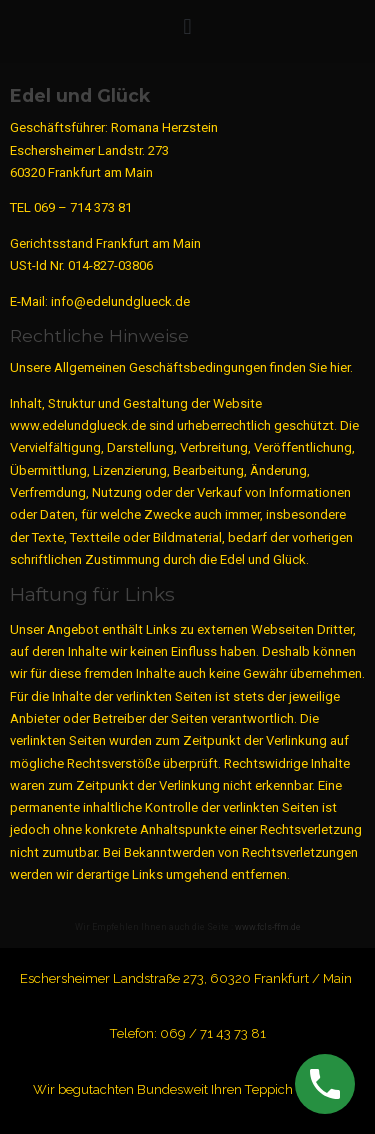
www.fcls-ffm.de (268, 927)
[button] (187, 26)
